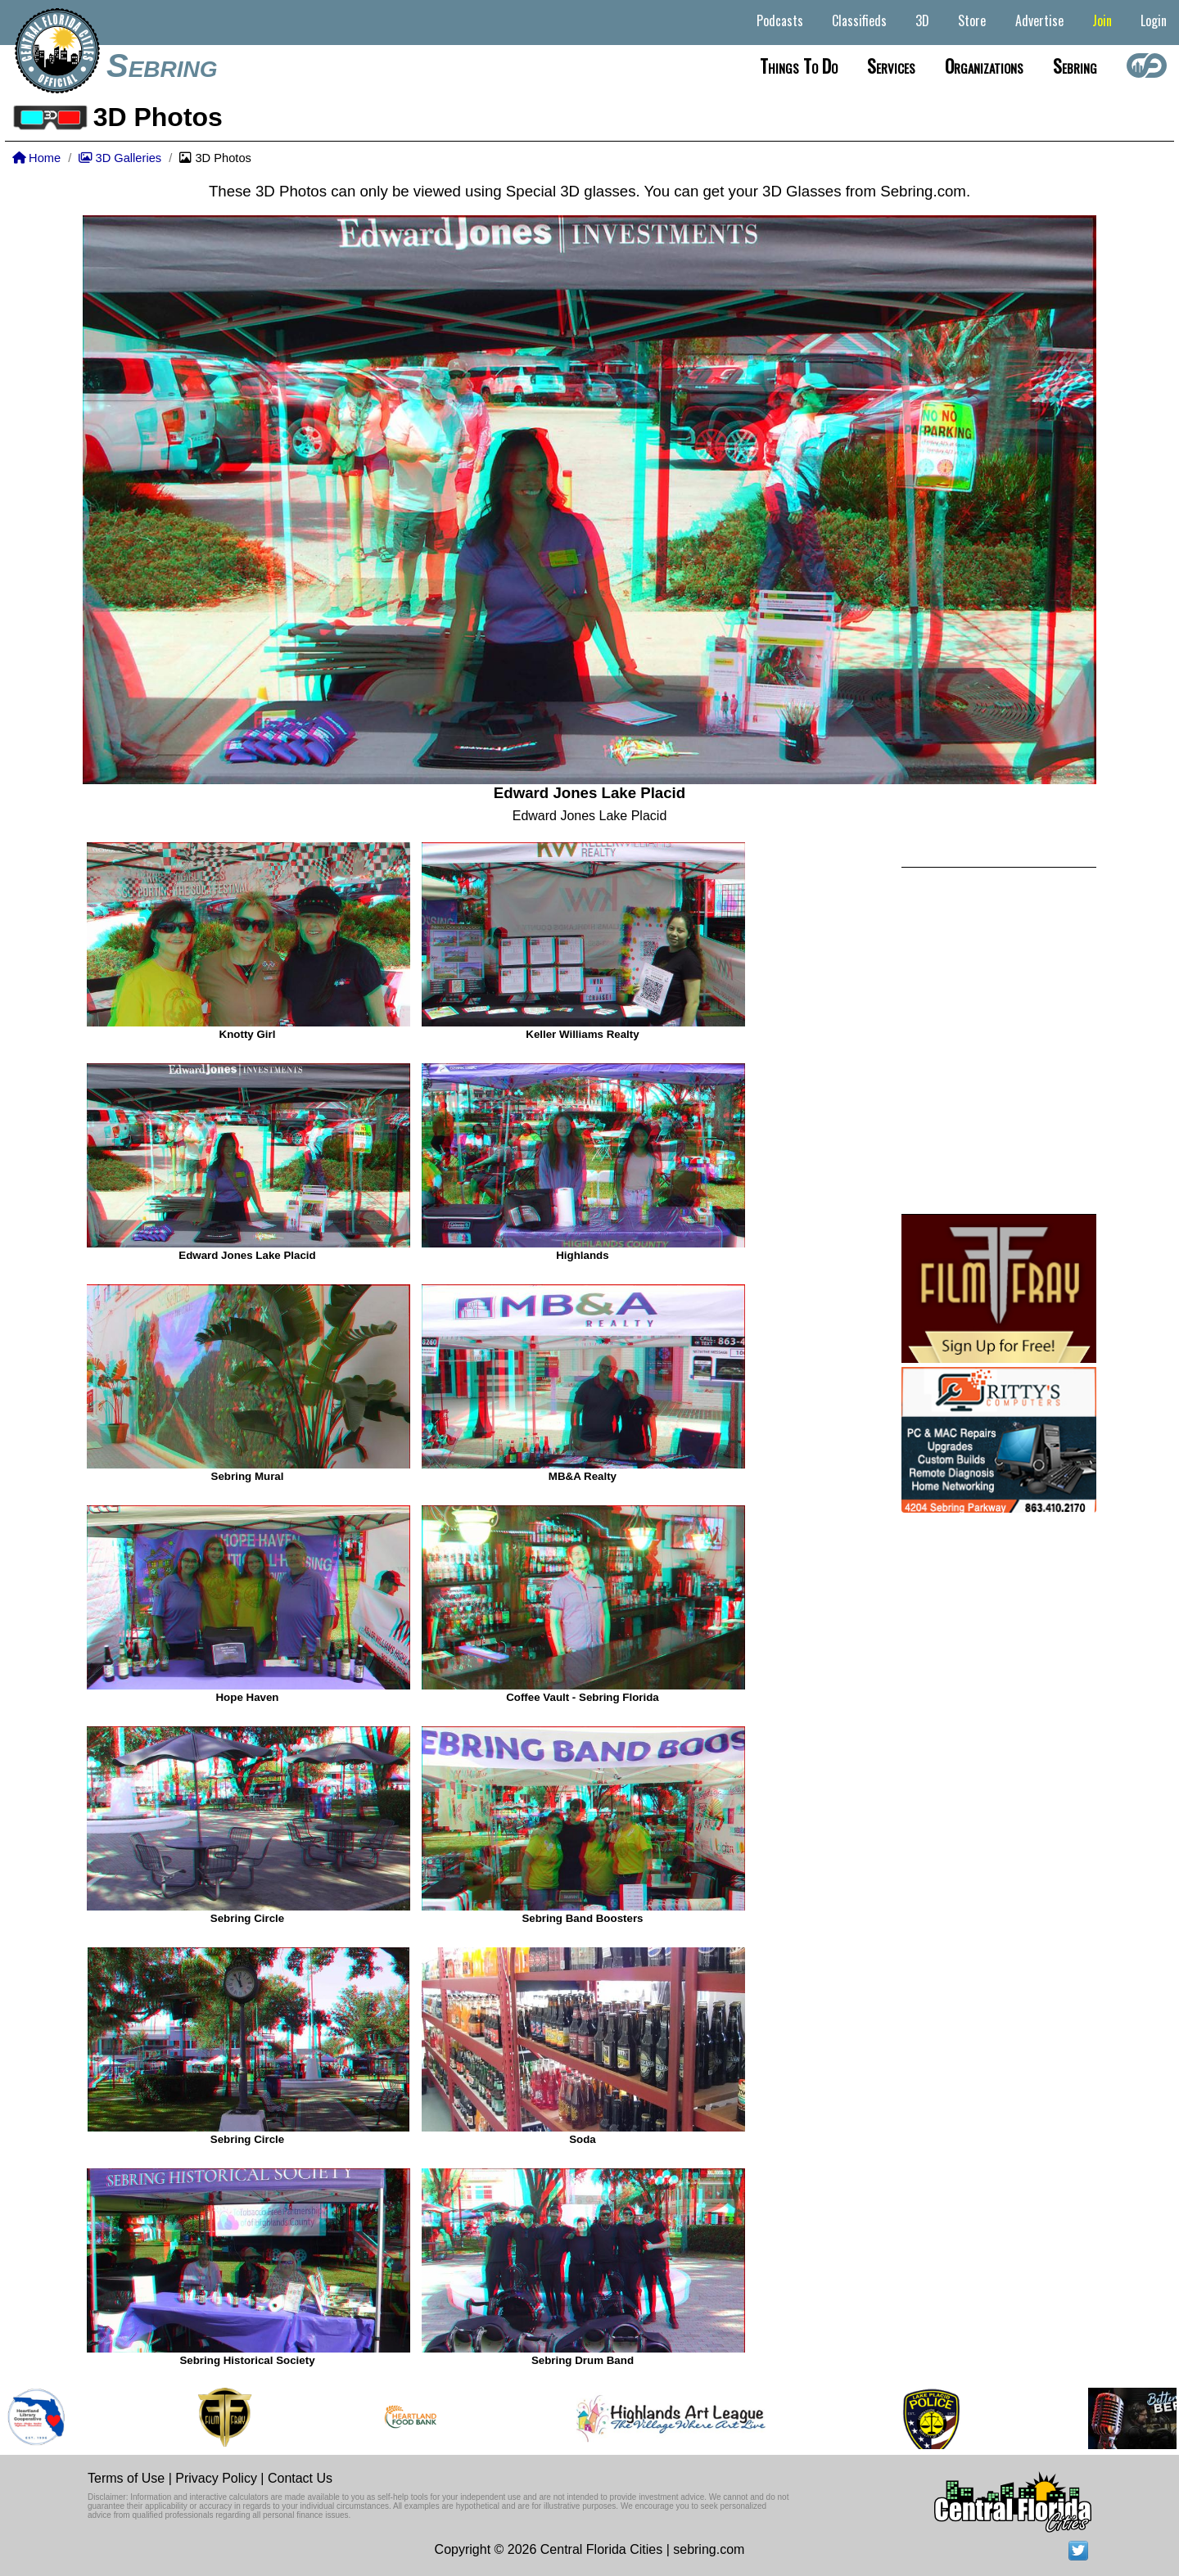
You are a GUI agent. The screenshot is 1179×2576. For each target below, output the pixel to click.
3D (922, 20)
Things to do (799, 65)
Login (1154, 20)
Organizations (984, 65)
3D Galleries (120, 158)
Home (36, 158)
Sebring (162, 65)
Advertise (1039, 20)
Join (1102, 20)
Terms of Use (126, 2478)
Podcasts (780, 20)
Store (972, 20)
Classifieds (859, 20)
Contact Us (300, 2478)
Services (891, 65)
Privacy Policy (216, 2478)
